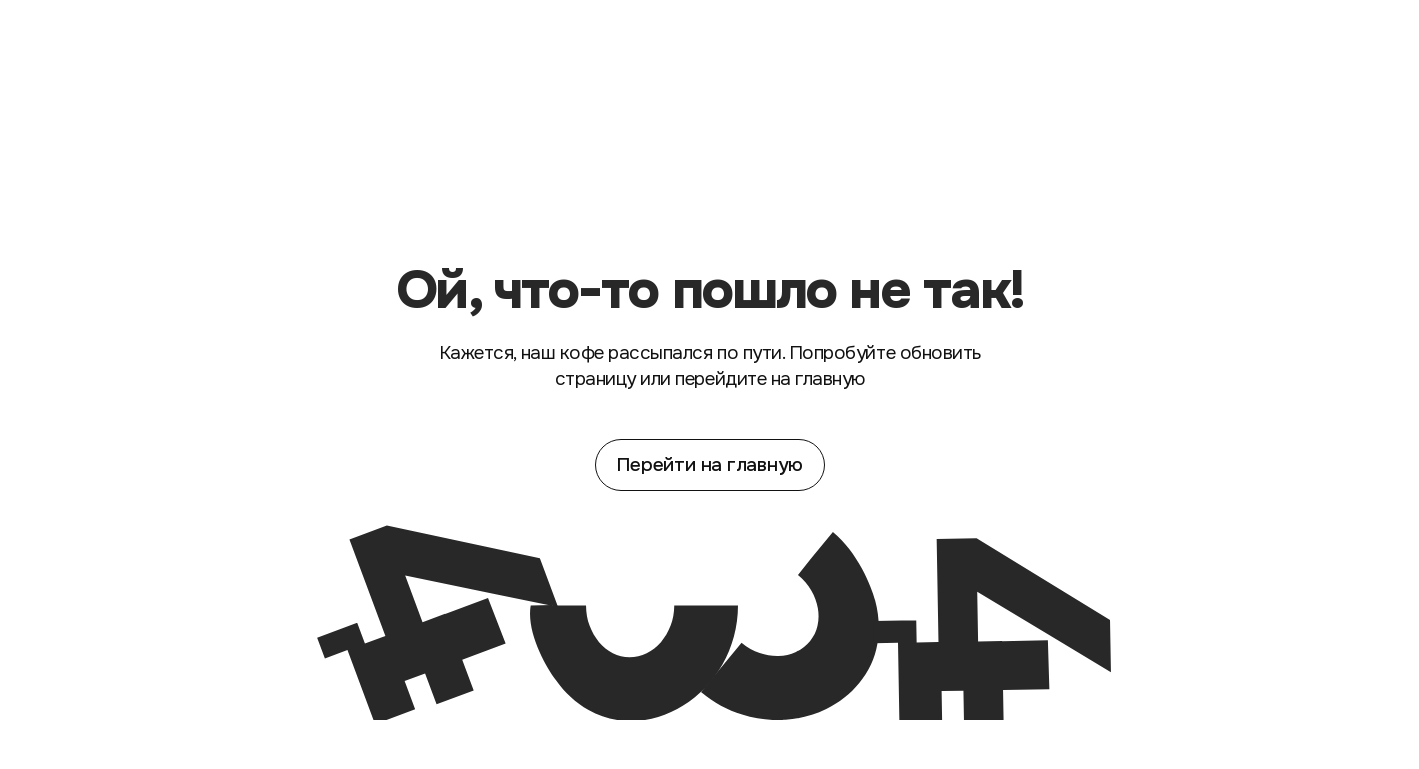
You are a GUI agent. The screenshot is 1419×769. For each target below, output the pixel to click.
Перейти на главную (709, 465)
